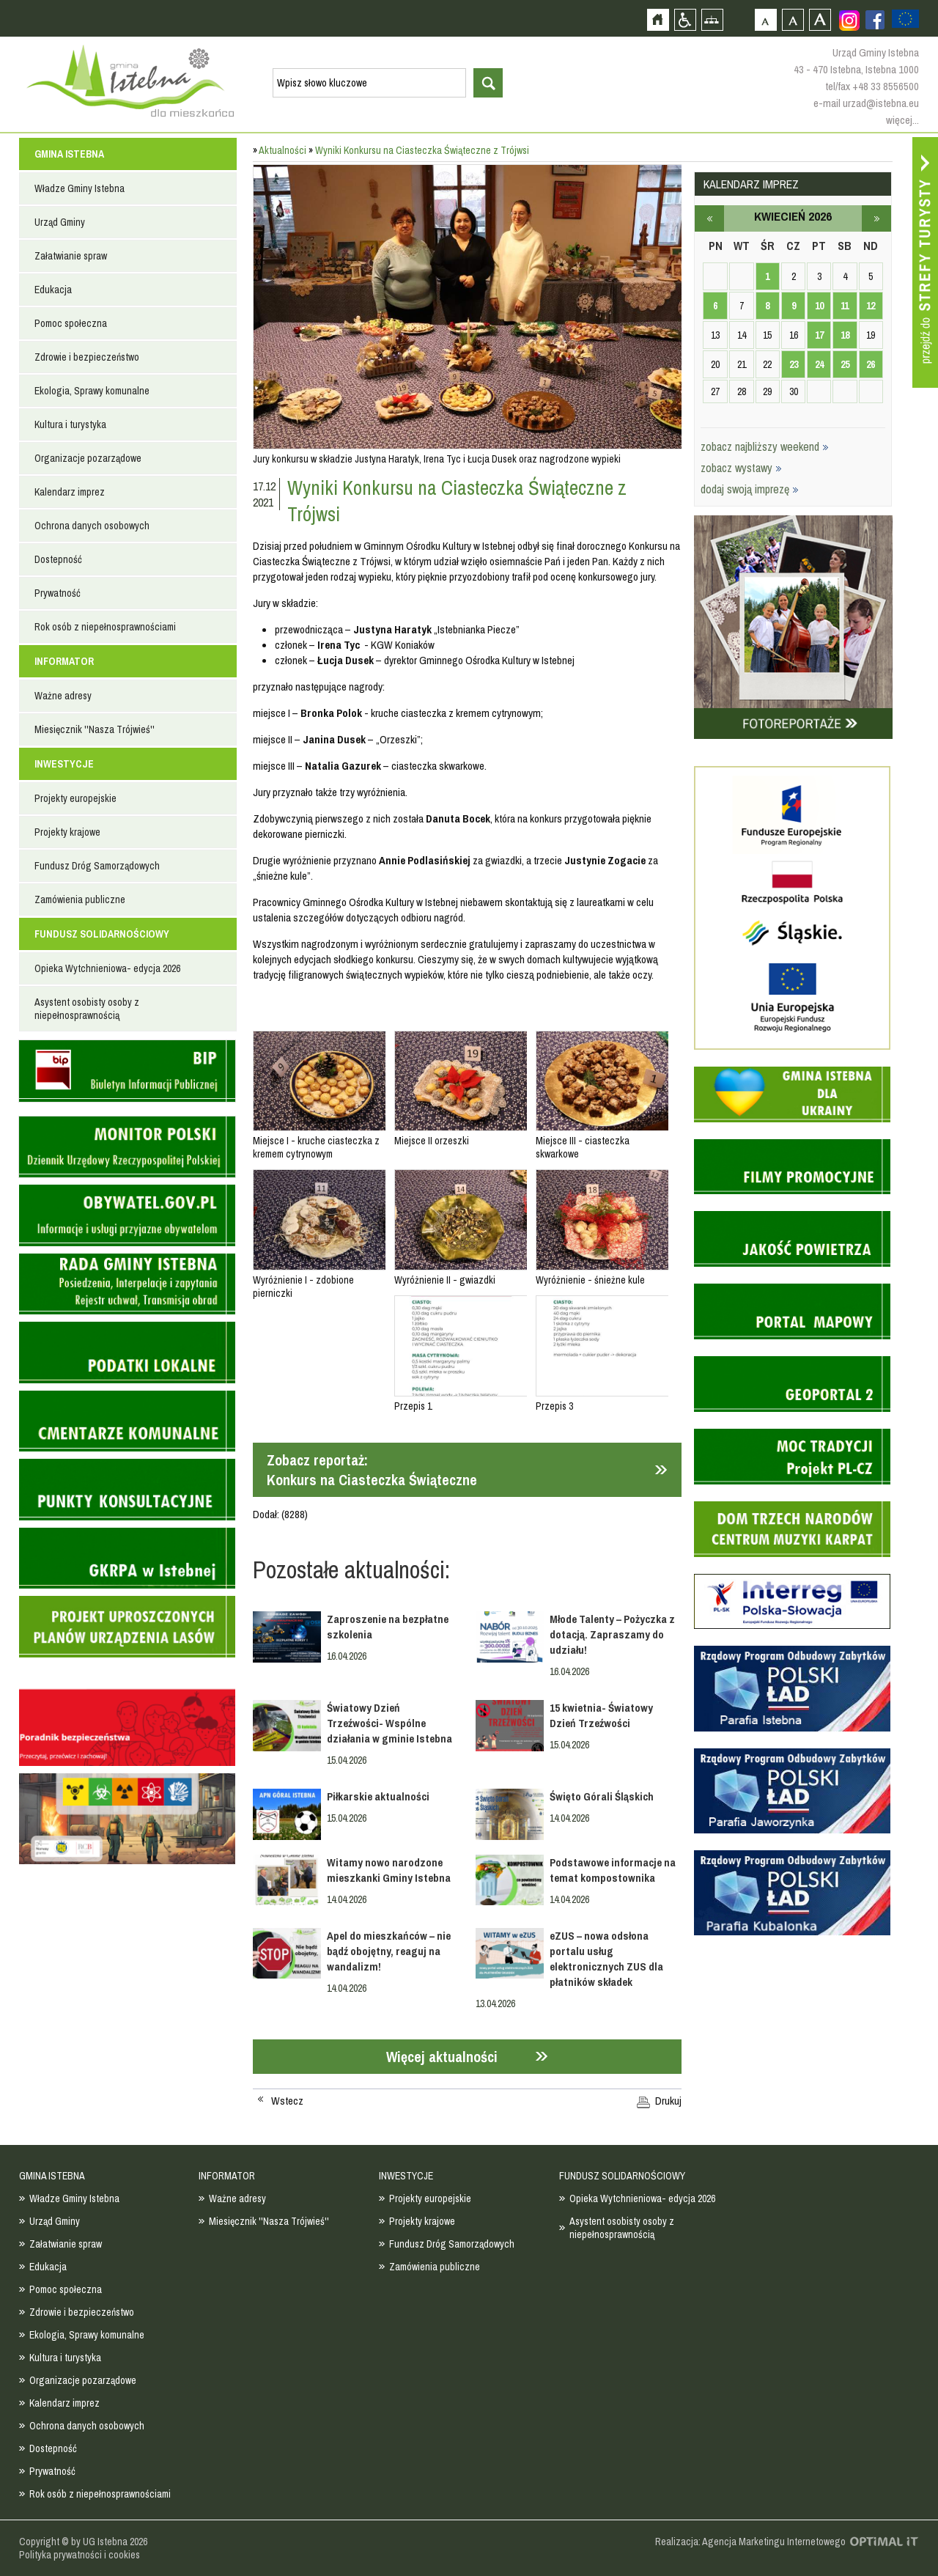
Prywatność (57, 593)
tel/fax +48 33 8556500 (872, 86)
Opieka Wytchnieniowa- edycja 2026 (107, 968)
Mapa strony (712, 19)
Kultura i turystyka (70, 424)
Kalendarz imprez (69, 491)
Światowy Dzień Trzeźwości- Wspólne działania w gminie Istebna (389, 1723)
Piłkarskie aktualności (378, 1796)
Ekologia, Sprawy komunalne (91, 390)
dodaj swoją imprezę (750, 489)
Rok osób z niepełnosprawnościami (105, 626)
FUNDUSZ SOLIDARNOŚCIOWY (101, 934)
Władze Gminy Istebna (79, 188)
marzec (709, 218)
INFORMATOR (64, 661)
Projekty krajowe (67, 832)
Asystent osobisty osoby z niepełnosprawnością (86, 1009)
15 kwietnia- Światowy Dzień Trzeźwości (601, 1715)
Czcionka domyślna (765, 19)
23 (793, 364)
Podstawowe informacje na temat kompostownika (613, 1870)
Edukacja (53, 289)
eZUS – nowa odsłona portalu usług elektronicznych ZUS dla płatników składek (606, 1959)
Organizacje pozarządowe (87, 458)
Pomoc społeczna (70, 323)
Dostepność (58, 559)
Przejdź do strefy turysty (925, 262)
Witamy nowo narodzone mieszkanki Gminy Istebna (389, 1870)
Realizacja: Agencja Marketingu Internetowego (750, 2541)
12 (870, 305)
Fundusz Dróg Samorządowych (97, 865)
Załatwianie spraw (70, 255)
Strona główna (658, 19)
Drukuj (668, 2101)
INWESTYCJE (64, 763)
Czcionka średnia (792, 19)
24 (819, 364)
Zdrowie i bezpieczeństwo (86, 357)
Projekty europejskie (75, 798)
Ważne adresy (63, 695)
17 (819, 335)
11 (845, 305)
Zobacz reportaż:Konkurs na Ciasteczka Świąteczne (372, 1470)
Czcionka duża (820, 19)
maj (876, 218)
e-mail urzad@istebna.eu (866, 103)
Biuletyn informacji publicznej (127, 1071)
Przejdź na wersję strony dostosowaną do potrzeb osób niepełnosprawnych (685, 19)
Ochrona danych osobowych (91, 525)
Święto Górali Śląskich (602, 1796)
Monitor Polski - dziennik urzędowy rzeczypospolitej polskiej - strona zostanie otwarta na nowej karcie (127, 1147)
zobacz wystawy (741, 467)
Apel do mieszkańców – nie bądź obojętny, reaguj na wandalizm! (389, 1951)
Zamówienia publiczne (79, 899)
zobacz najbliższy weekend (765, 446)
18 (845, 335)
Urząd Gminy (59, 222)
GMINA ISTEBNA (69, 154)
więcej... (902, 120)
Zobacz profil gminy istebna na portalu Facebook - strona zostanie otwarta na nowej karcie (875, 19)
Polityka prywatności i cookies (79, 2554)
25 (845, 364)
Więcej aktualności (442, 2057)
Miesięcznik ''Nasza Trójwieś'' (94, 729)
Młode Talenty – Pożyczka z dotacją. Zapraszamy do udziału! (612, 1634)
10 (819, 305)
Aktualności (282, 150)
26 (870, 364)
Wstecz (287, 2101)
